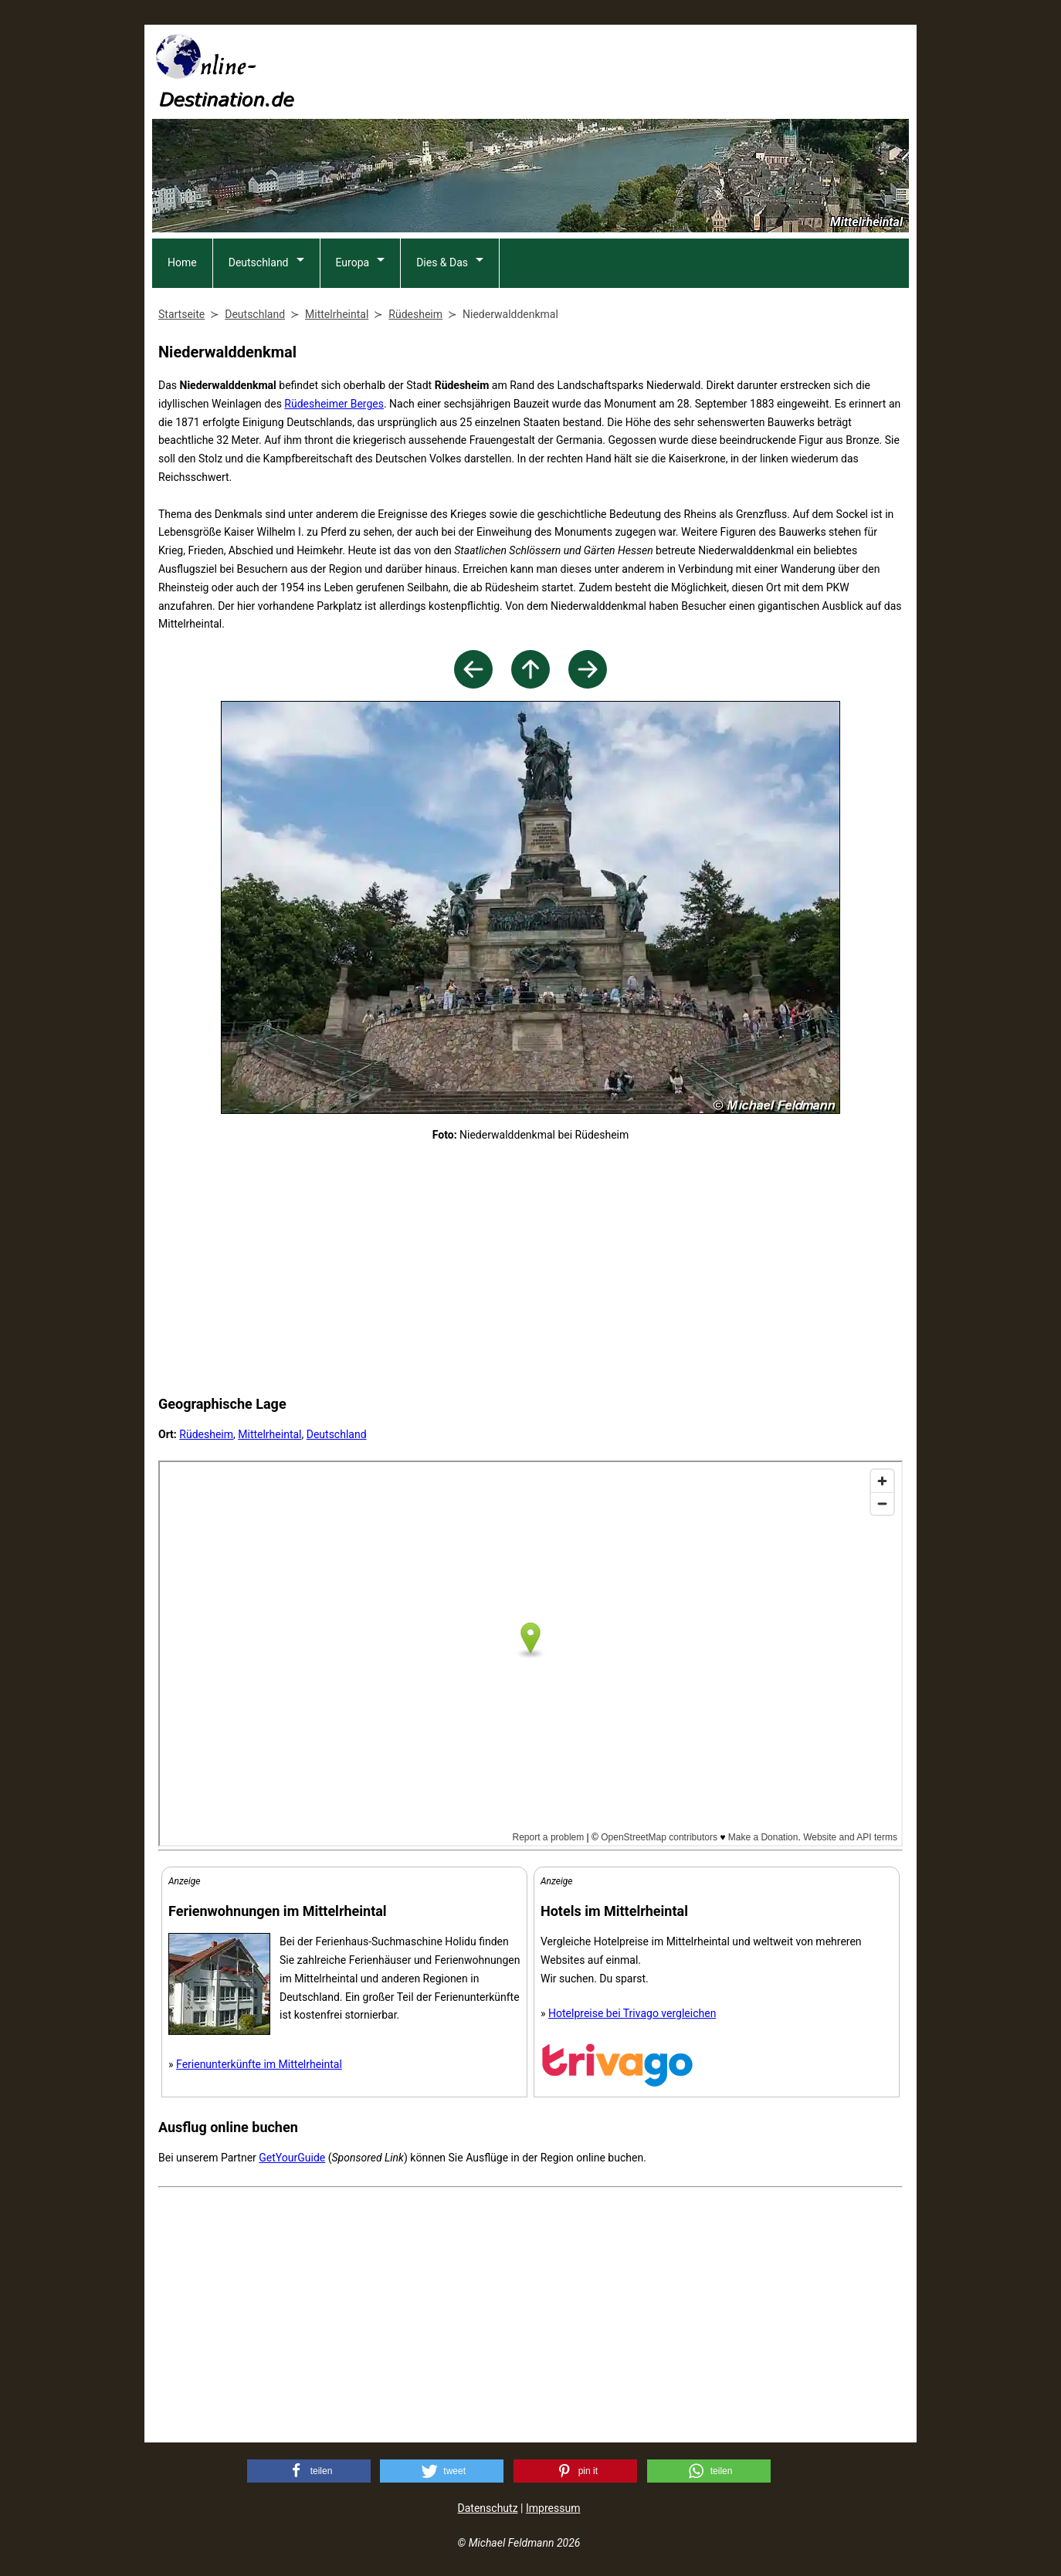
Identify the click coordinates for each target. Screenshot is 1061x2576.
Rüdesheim (206, 1434)
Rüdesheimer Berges (334, 404)
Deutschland (259, 262)
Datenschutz (488, 2508)
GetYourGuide (292, 2157)
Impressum (553, 2508)
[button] (309, 2471)
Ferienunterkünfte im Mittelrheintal (259, 2064)
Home (182, 262)
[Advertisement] (628, 70)
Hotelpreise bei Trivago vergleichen (632, 2013)
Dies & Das (442, 262)
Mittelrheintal (269, 1434)
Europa (353, 262)
